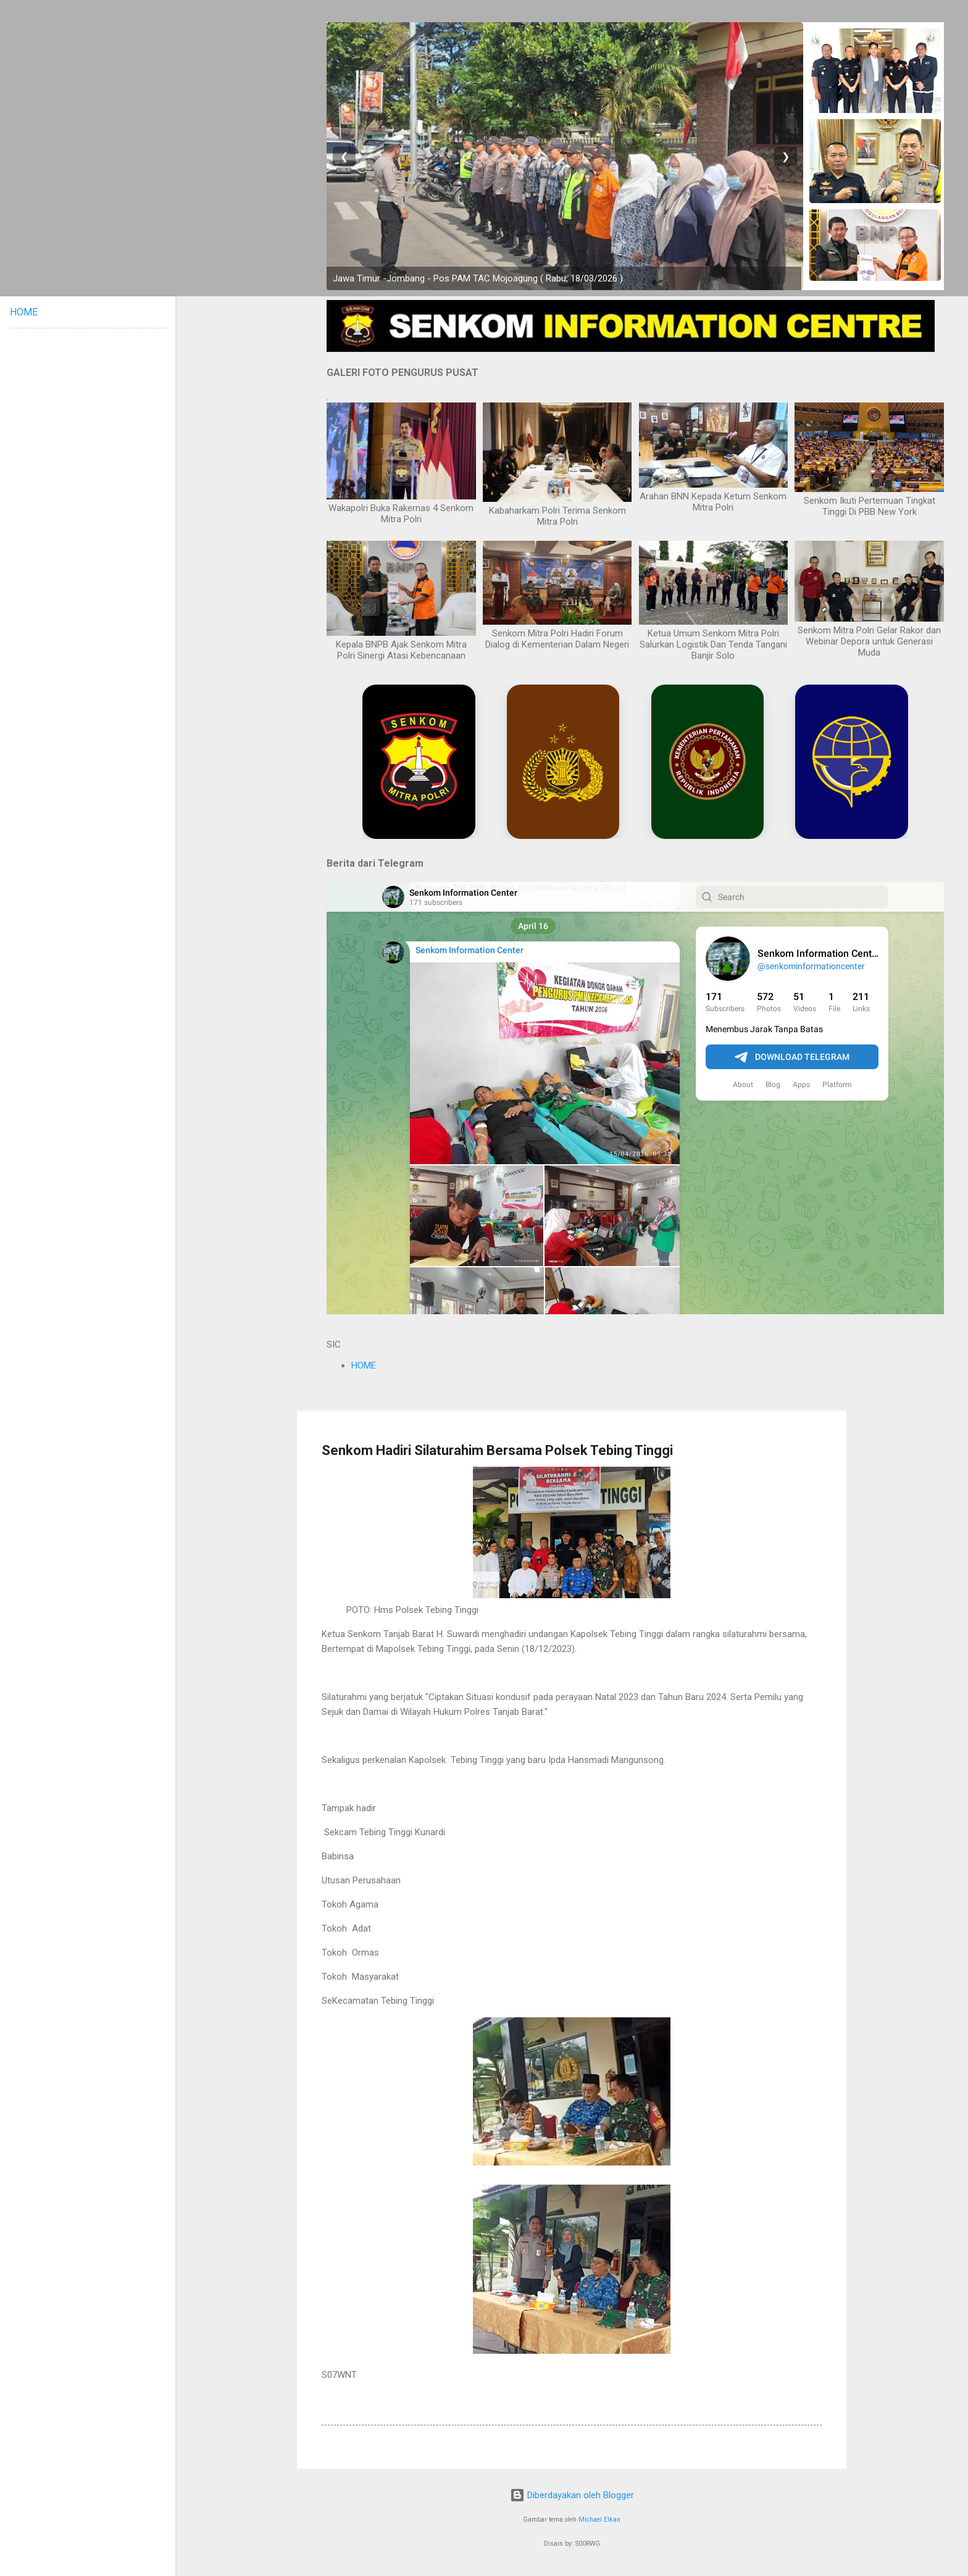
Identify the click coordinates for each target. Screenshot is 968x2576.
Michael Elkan (599, 2520)
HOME (363, 1365)
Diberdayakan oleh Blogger (572, 2495)
